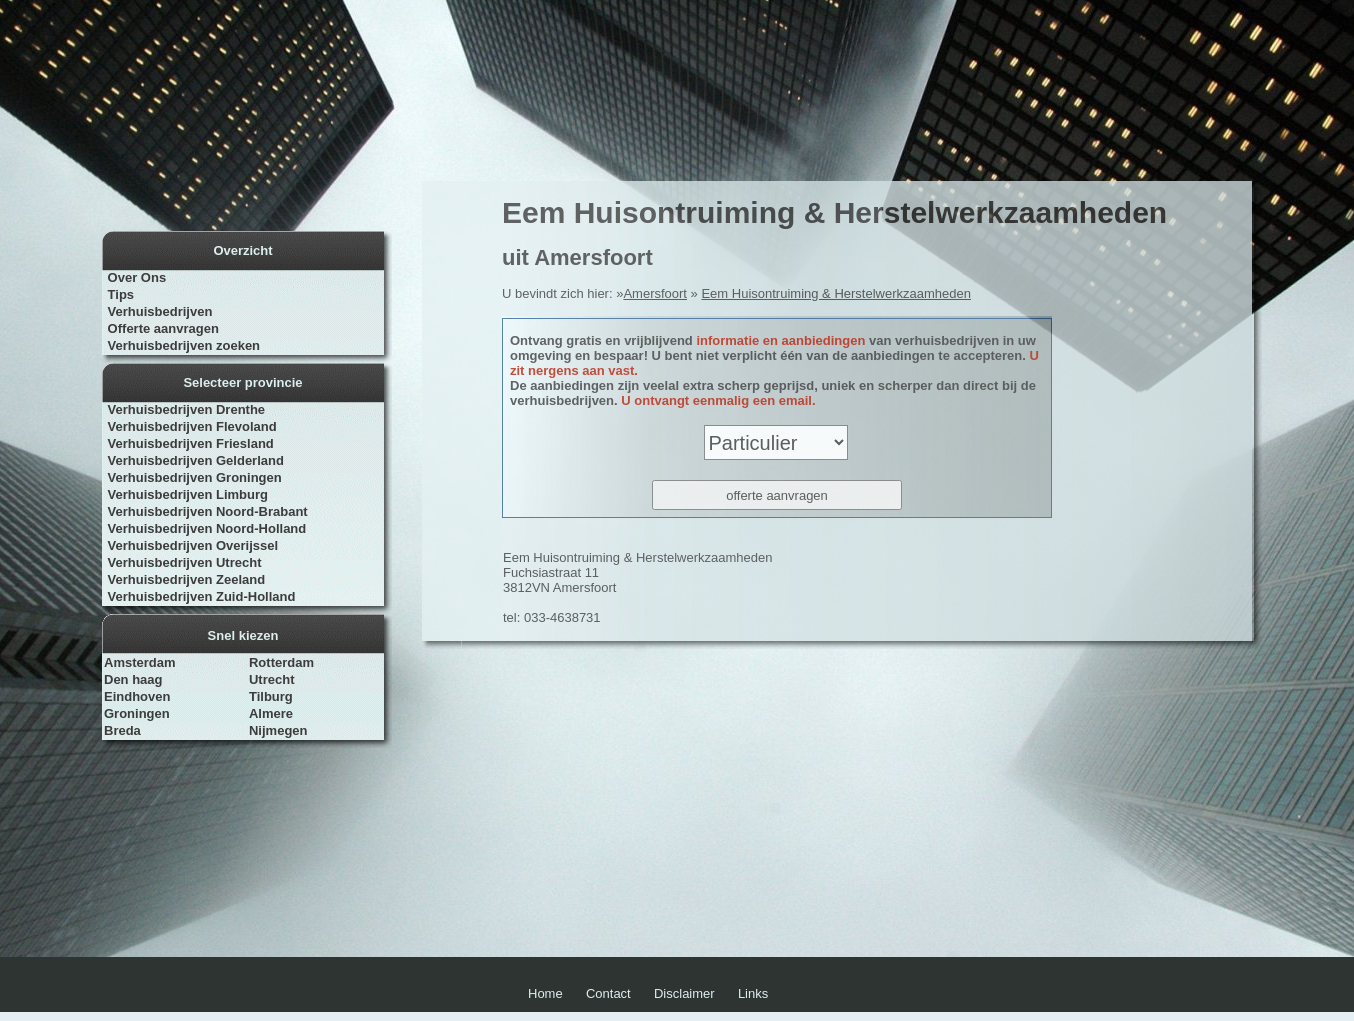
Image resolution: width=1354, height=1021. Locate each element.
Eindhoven (137, 696)
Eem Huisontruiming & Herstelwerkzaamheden (836, 293)
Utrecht (272, 679)
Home (545, 993)
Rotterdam (281, 662)
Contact (608, 993)
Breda (122, 730)
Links (753, 993)
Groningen (137, 713)
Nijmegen (278, 730)
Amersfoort (655, 293)
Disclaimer (684, 993)
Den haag (133, 679)
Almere (271, 713)
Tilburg (271, 696)
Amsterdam (140, 662)
